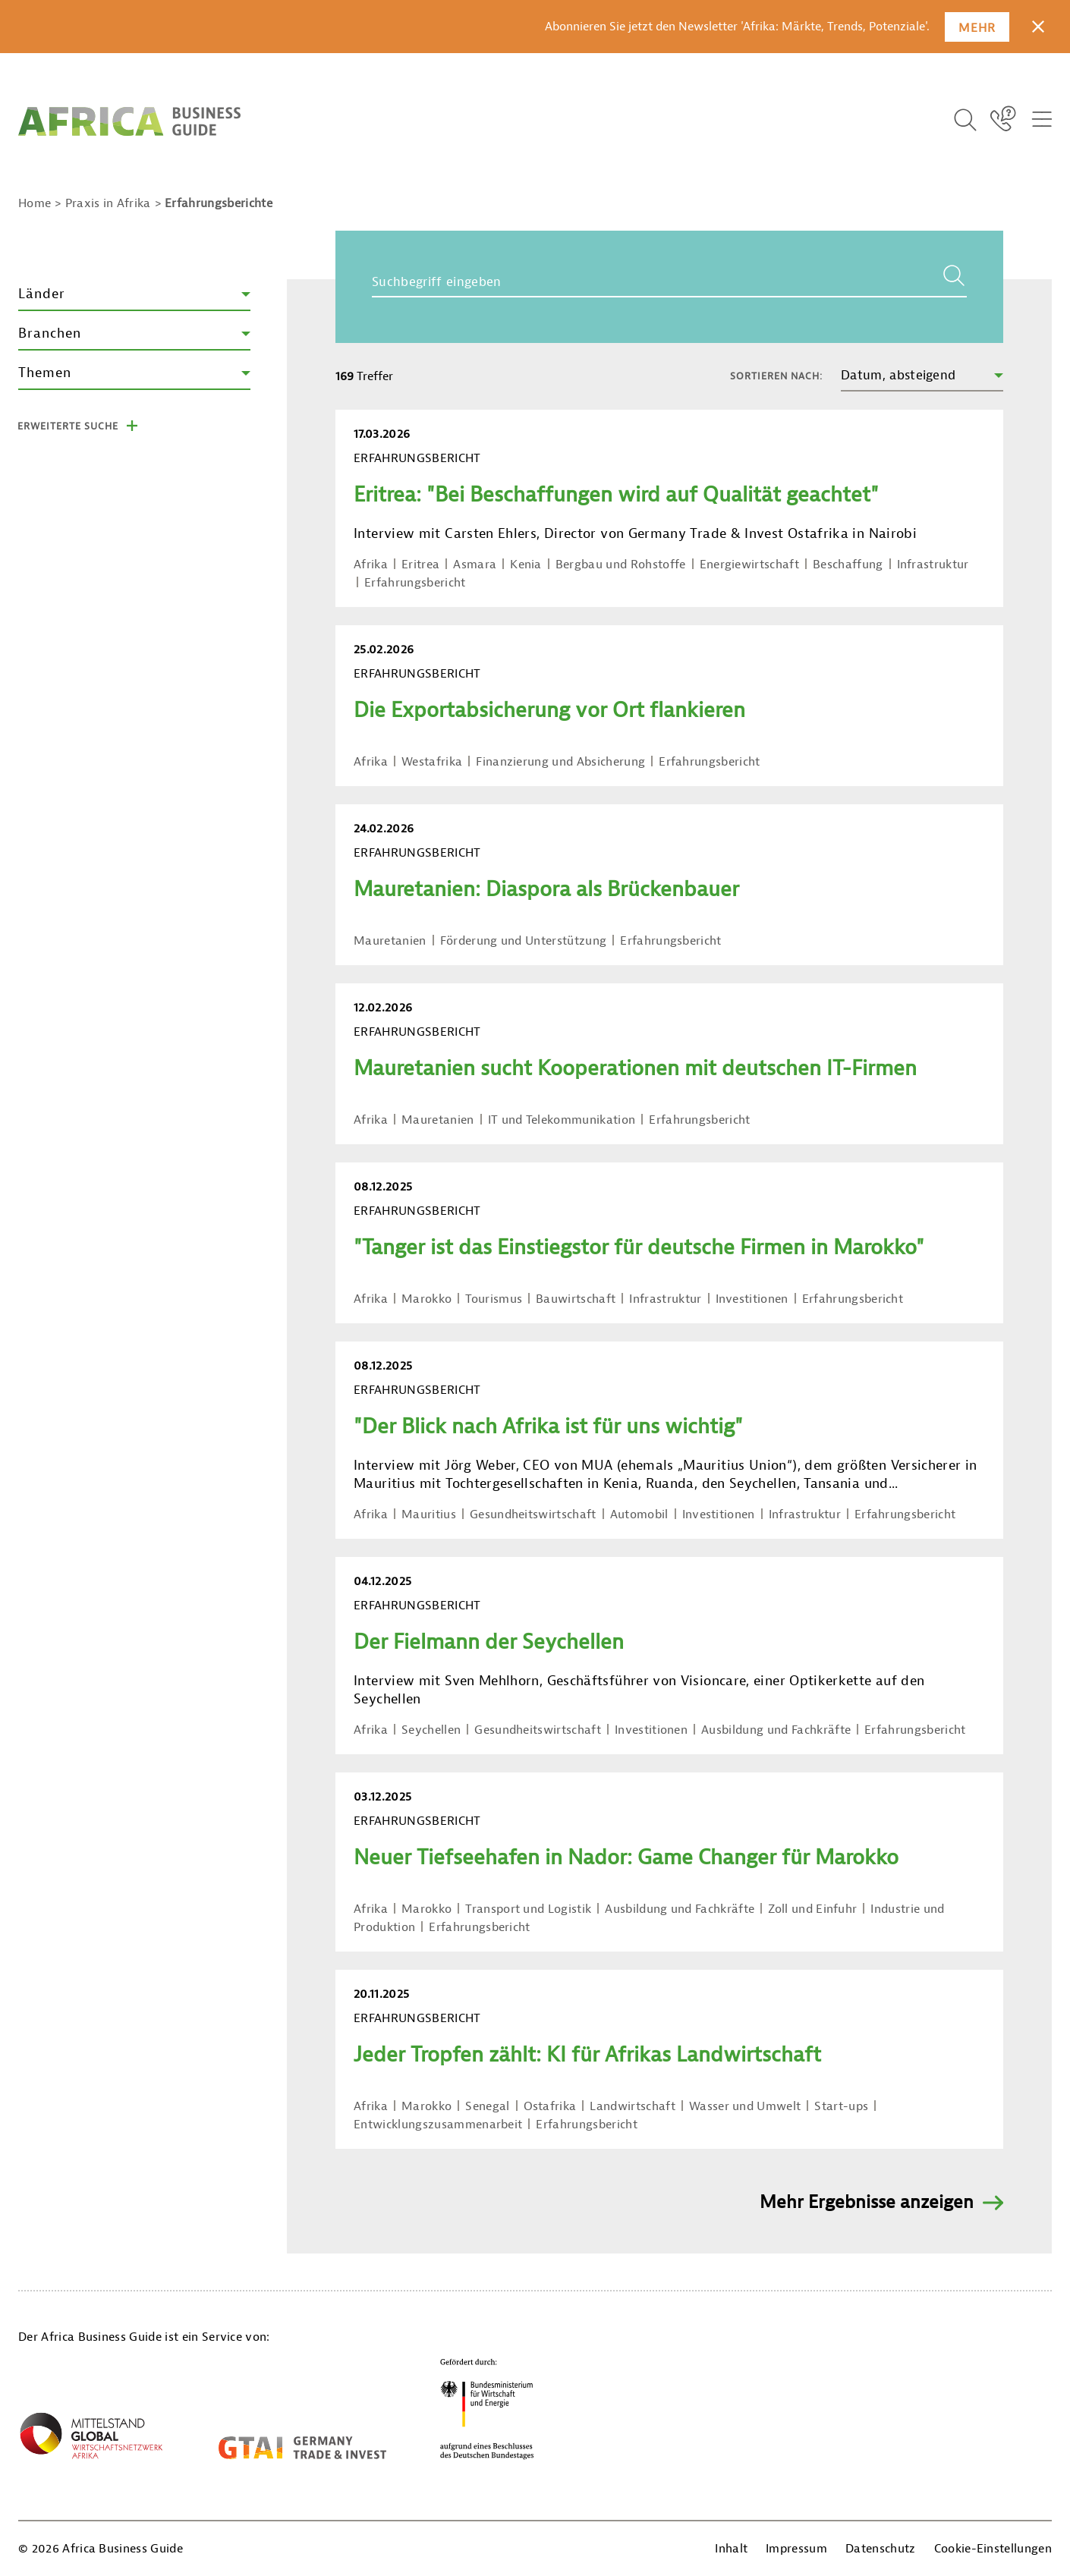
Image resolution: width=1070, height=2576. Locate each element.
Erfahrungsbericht (414, 582)
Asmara (474, 564)
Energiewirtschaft (749, 564)
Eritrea (420, 564)
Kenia (526, 564)
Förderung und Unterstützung (523, 940)
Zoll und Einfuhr (812, 1909)
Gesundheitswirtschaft (533, 1514)
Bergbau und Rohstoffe (620, 564)
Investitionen (752, 1299)
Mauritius (428, 1514)
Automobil (639, 1514)
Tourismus (493, 1299)
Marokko (426, 1299)
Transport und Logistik (528, 1909)
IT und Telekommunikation (562, 1120)
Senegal (487, 2106)
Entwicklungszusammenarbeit (438, 2124)
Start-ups (841, 2106)
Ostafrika (550, 2106)
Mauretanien (390, 940)
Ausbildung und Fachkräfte (776, 1730)
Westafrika (431, 761)
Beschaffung (848, 564)
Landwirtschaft (632, 2106)
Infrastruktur (933, 564)
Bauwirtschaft (575, 1299)
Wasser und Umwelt (745, 2106)
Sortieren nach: (776, 376)
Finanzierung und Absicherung (560, 761)
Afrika (371, 564)
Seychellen (431, 1730)
